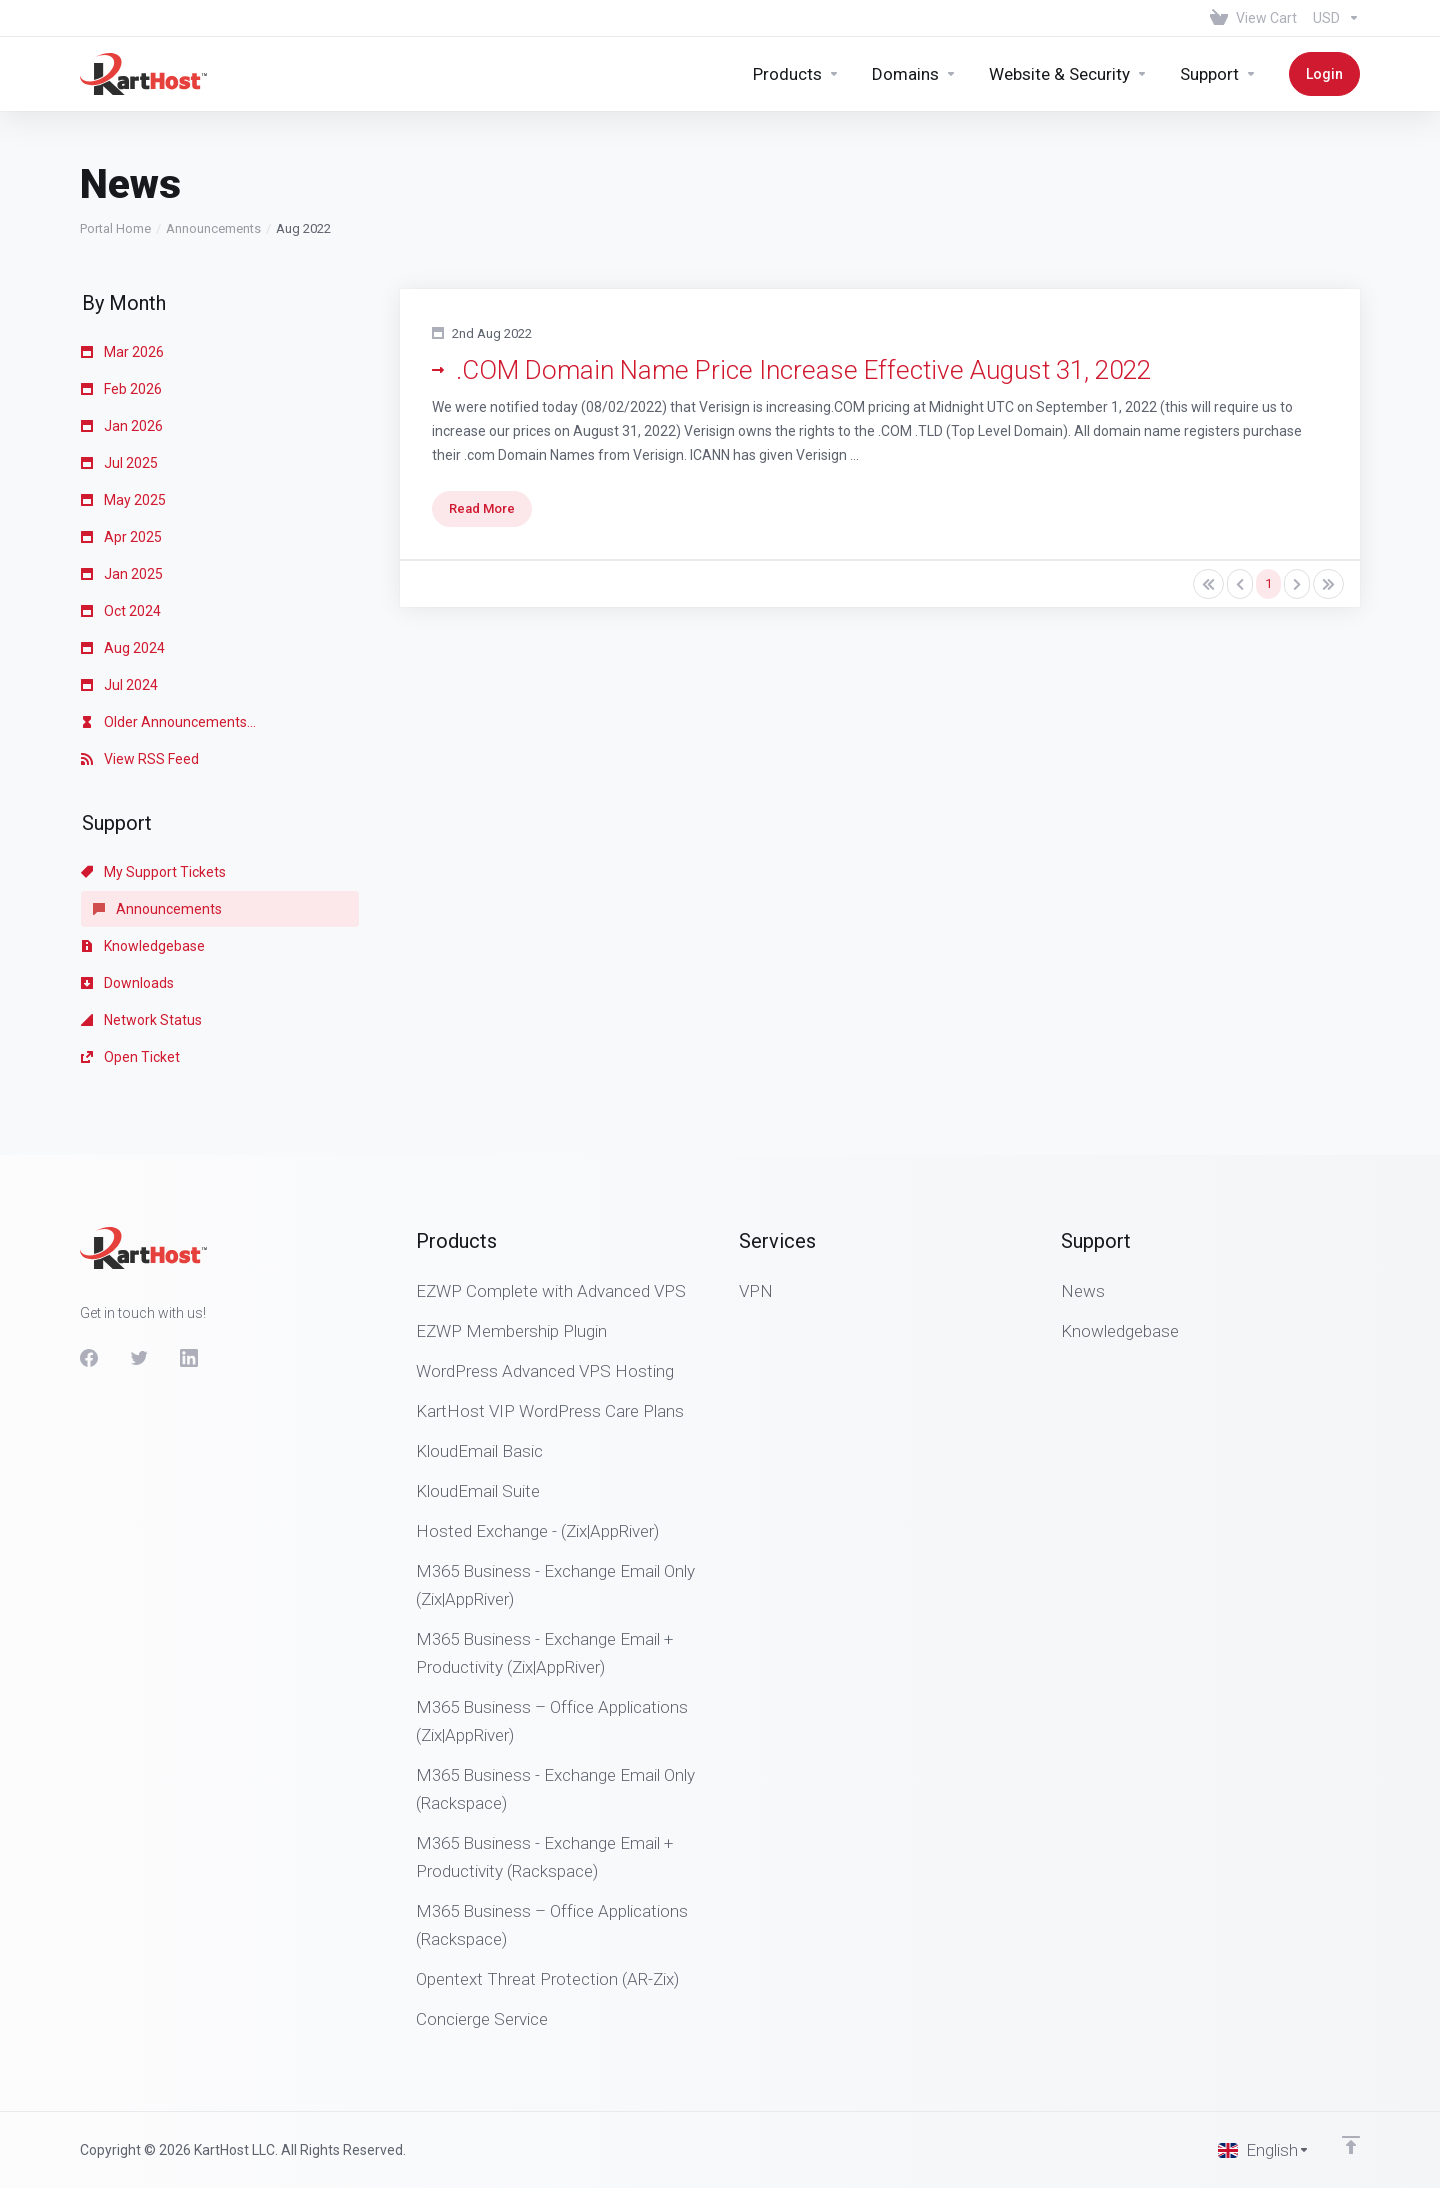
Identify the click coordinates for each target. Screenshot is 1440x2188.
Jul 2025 (119, 463)
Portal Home (115, 228)
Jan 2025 (122, 574)
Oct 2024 (121, 611)
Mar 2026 (122, 352)
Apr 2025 (121, 537)
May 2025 (123, 500)
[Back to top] (1351, 2145)
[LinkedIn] (189, 1358)
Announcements (213, 228)
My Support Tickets (153, 872)
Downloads (127, 983)
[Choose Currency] (1332, 18)
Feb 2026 (121, 389)
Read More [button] (482, 508)
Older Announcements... (168, 722)
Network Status (141, 1020)
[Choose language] (1264, 2150)
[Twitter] (139, 1358)
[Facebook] (89, 1358)
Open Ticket (130, 1057)
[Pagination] (1208, 584)
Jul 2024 (119, 685)
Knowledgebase (143, 946)
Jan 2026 (122, 426)
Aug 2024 (123, 648)
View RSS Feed (140, 759)
